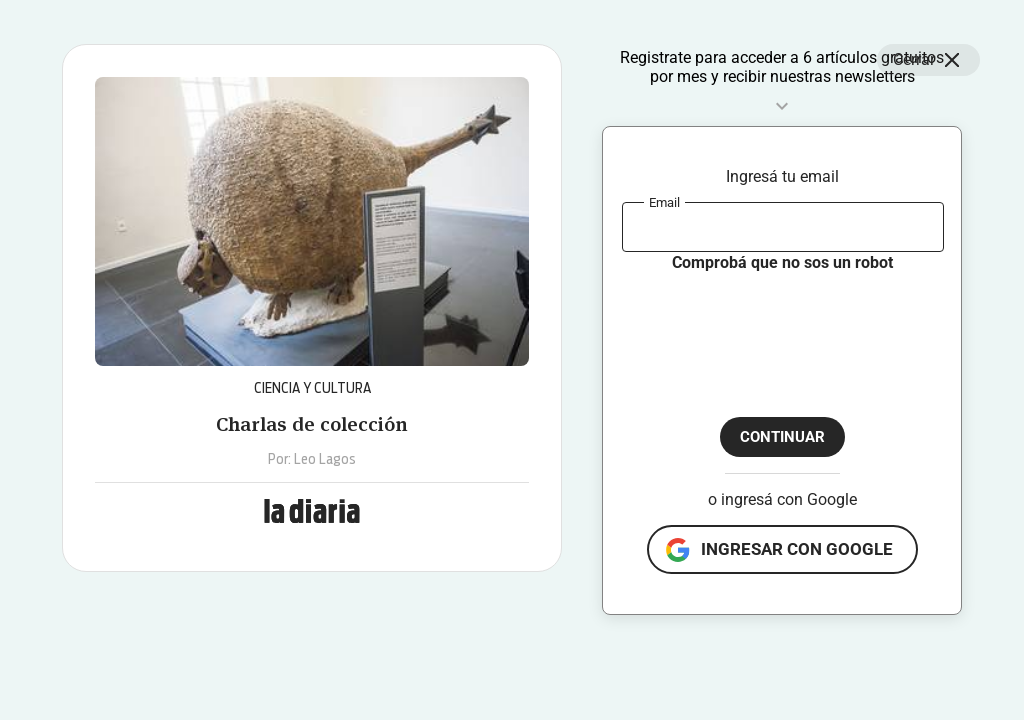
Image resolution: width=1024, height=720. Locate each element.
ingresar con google (797, 549)
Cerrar (928, 60)
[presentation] (774, 328)
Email (664, 201)
